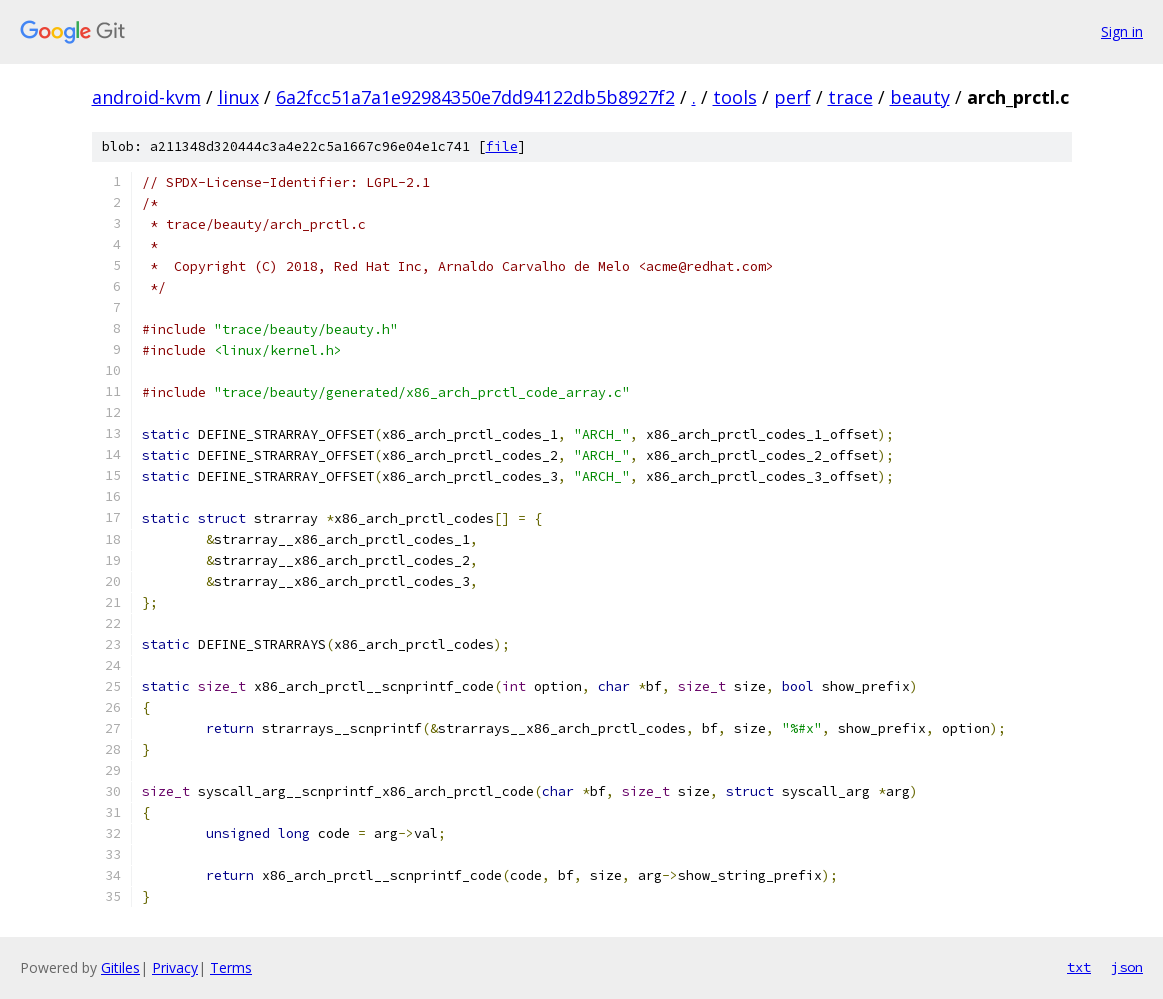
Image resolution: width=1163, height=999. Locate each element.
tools (735, 97)
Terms (231, 967)
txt (1079, 967)
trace (850, 97)
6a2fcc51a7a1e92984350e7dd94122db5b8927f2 (475, 97)
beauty (920, 97)
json (1127, 967)
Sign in (1122, 31)
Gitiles (120, 967)
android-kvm (146, 97)
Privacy (175, 967)
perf (792, 97)
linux (238, 97)
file (502, 146)
